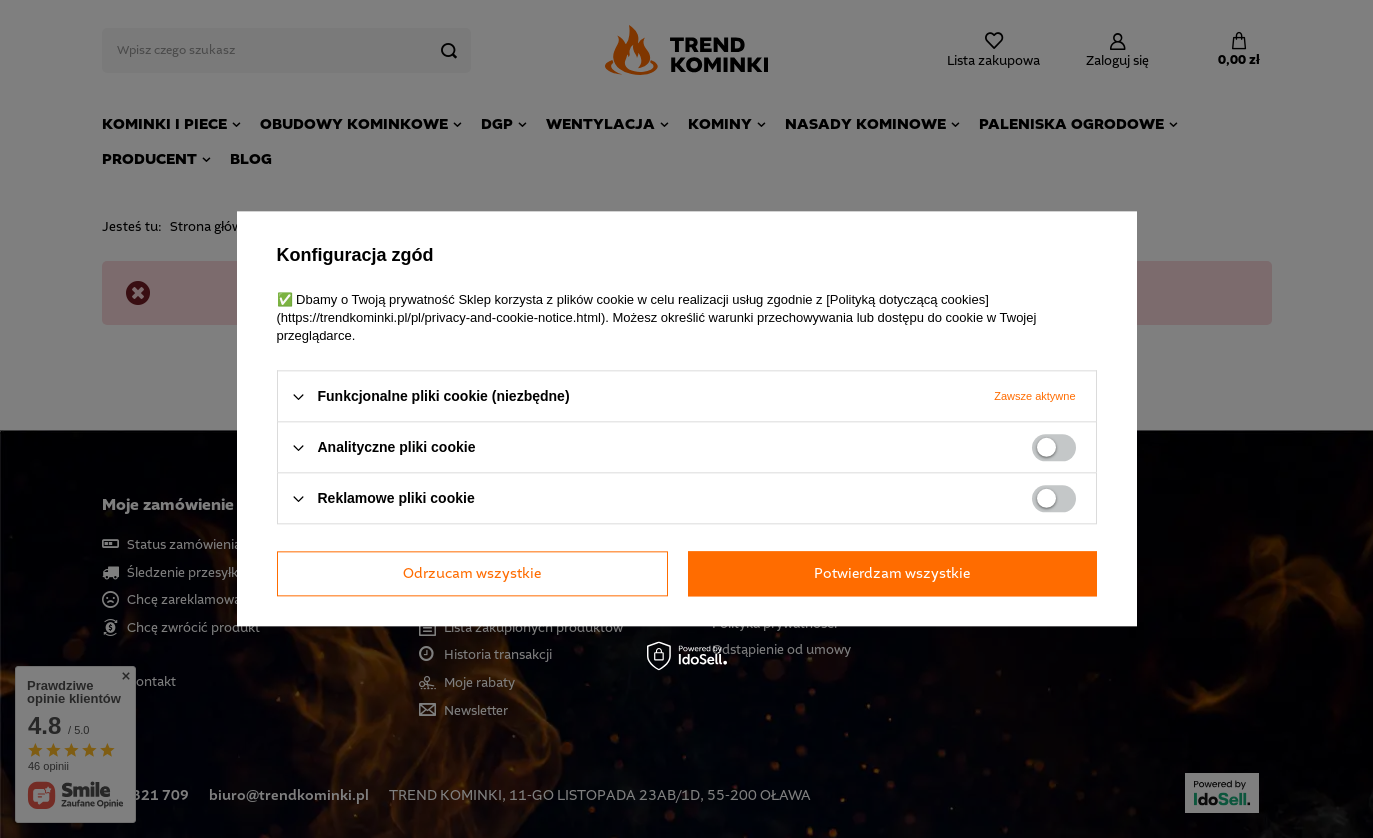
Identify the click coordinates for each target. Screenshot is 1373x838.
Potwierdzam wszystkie (892, 573)
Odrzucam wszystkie (472, 573)
